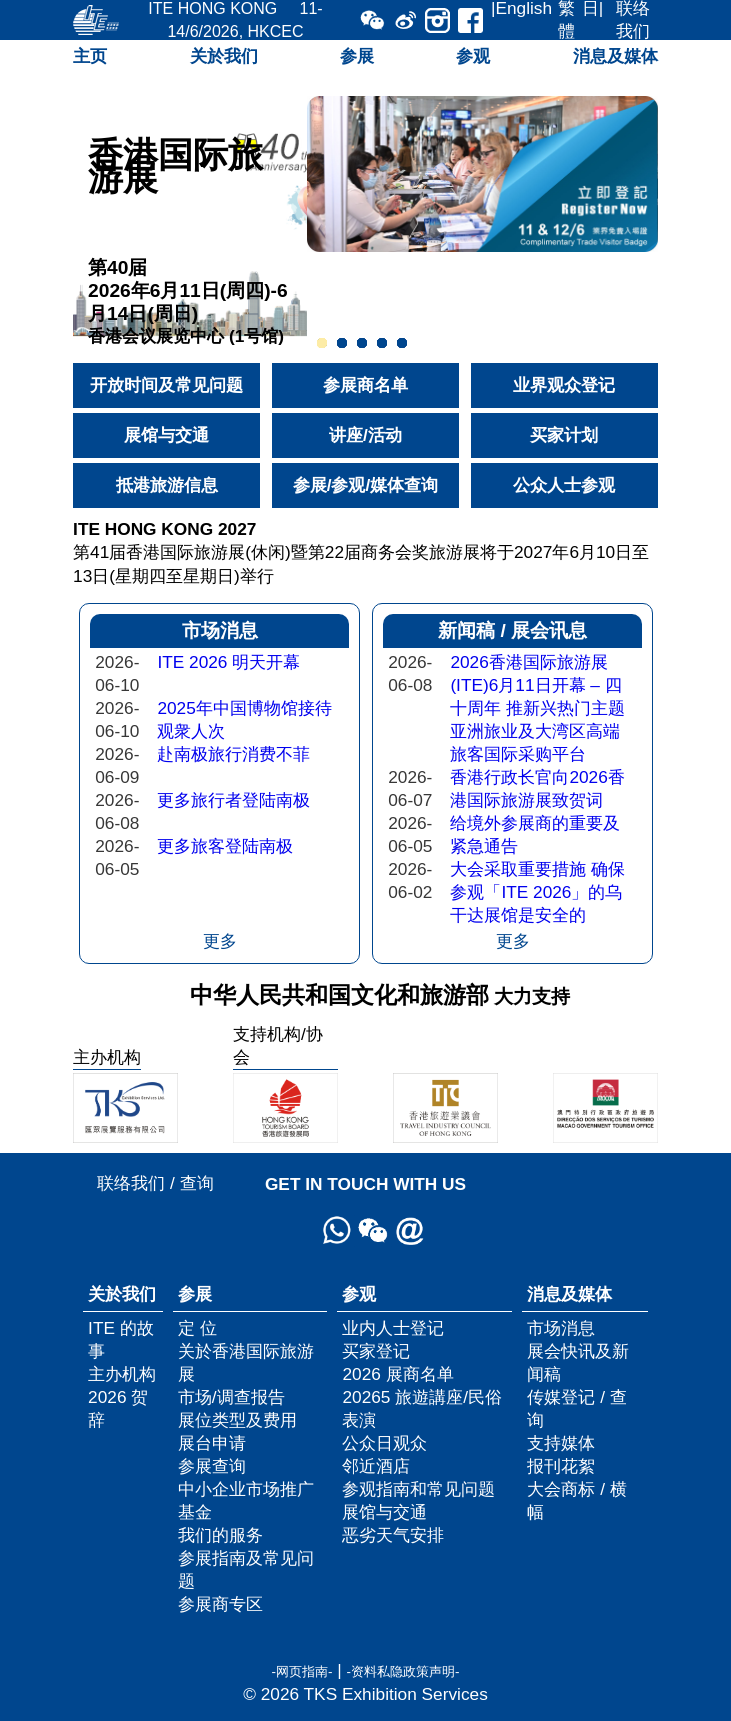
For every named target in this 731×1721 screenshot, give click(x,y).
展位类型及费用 (237, 1420)
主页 (90, 56)
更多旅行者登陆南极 (233, 800)
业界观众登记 (564, 385)
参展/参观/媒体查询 (366, 485)
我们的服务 (220, 1535)
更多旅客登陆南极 (225, 846)
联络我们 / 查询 (155, 1183)
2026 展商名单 (397, 1374)
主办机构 (122, 1374)
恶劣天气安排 (393, 1535)
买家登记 (376, 1351)
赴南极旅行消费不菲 (233, 754)
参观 (473, 56)
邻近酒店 (376, 1466)
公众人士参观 (564, 485)
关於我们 (224, 56)
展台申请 (212, 1443)
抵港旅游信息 (167, 485)
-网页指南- (301, 1671)
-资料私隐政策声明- (403, 1671)
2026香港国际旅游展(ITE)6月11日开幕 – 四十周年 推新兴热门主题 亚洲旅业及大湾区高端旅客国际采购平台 (537, 708)
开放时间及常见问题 (166, 385)
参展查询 (212, 1466)
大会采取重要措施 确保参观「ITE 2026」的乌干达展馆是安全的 (537, 892)
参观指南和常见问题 (418, 1489)
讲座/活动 (365, 435)
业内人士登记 (393, 1328)
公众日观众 (384, 1443)
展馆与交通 (166, 435)
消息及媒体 (615, 56)
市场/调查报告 (231, 1397)
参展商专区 (220, 1604)
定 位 (197, 1328)
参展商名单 (365, 385)
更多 (220, 941)
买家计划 (564, 435)
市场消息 (561, 1328)
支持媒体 (561, 1443)
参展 (357, 56)
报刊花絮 (561, 1466)
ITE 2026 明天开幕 (228, 662)
